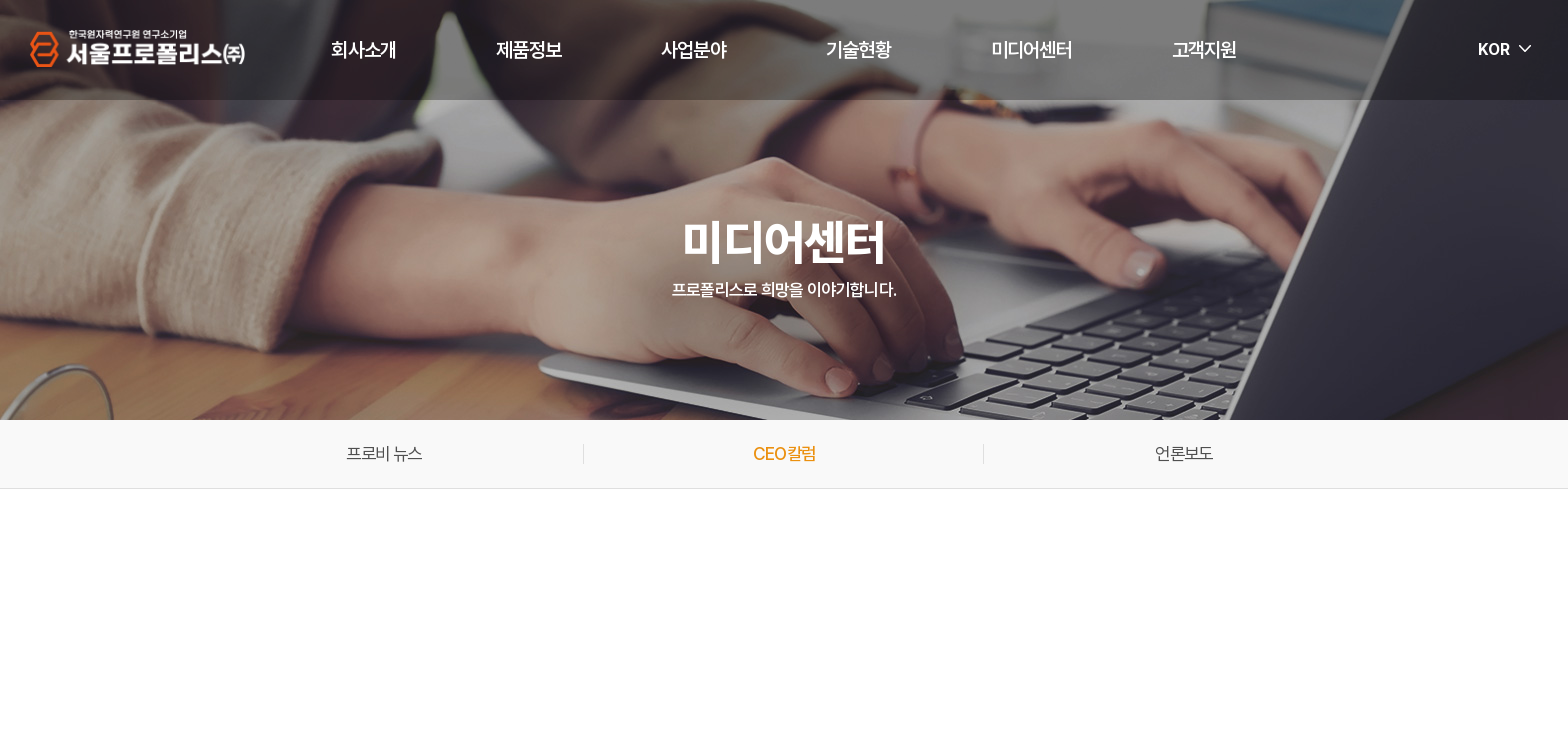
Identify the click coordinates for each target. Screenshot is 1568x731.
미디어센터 (1031, 50)
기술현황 (858, 50)
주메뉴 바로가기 (0, 0)
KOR (1494, 49)
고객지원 (1204, 50)
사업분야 (693, 50)
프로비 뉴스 (383, 454)
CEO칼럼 (784, 454)
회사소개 (363, 50)
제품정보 (528, 50)
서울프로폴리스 (139, 49)
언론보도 (1183, 454)
